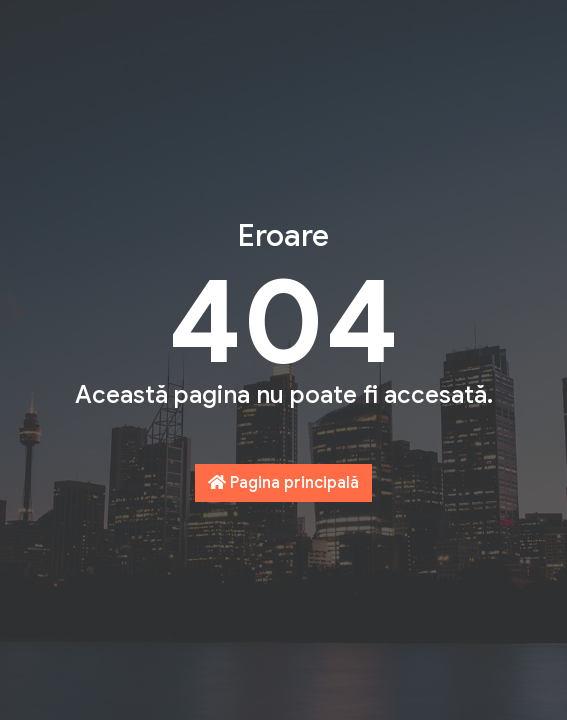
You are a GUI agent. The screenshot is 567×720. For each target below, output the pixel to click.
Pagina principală (283, 483)
